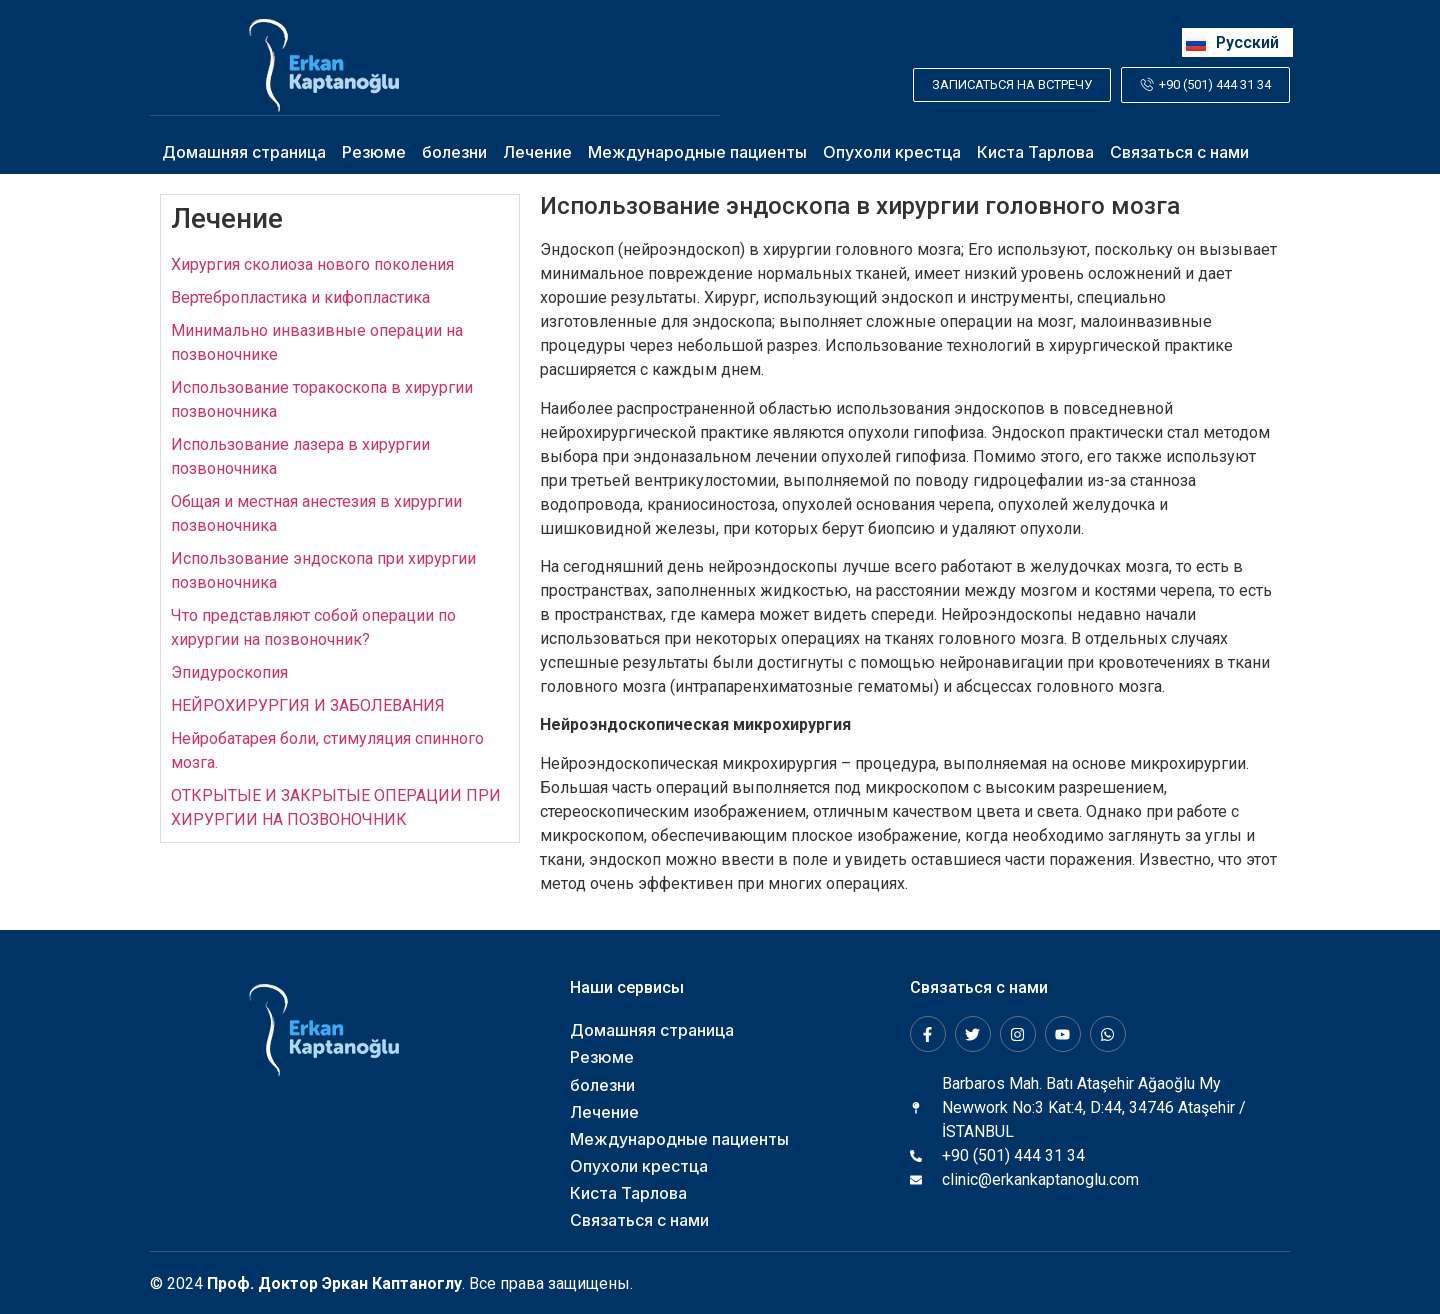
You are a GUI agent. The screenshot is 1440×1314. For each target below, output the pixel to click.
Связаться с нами (1179, 151)
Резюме (374, 151)
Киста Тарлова (1035, 151)
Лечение (537, 151)
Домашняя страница (244, 151)
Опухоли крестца (892, 151)
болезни (454, 151)
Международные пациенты (697, 151)
